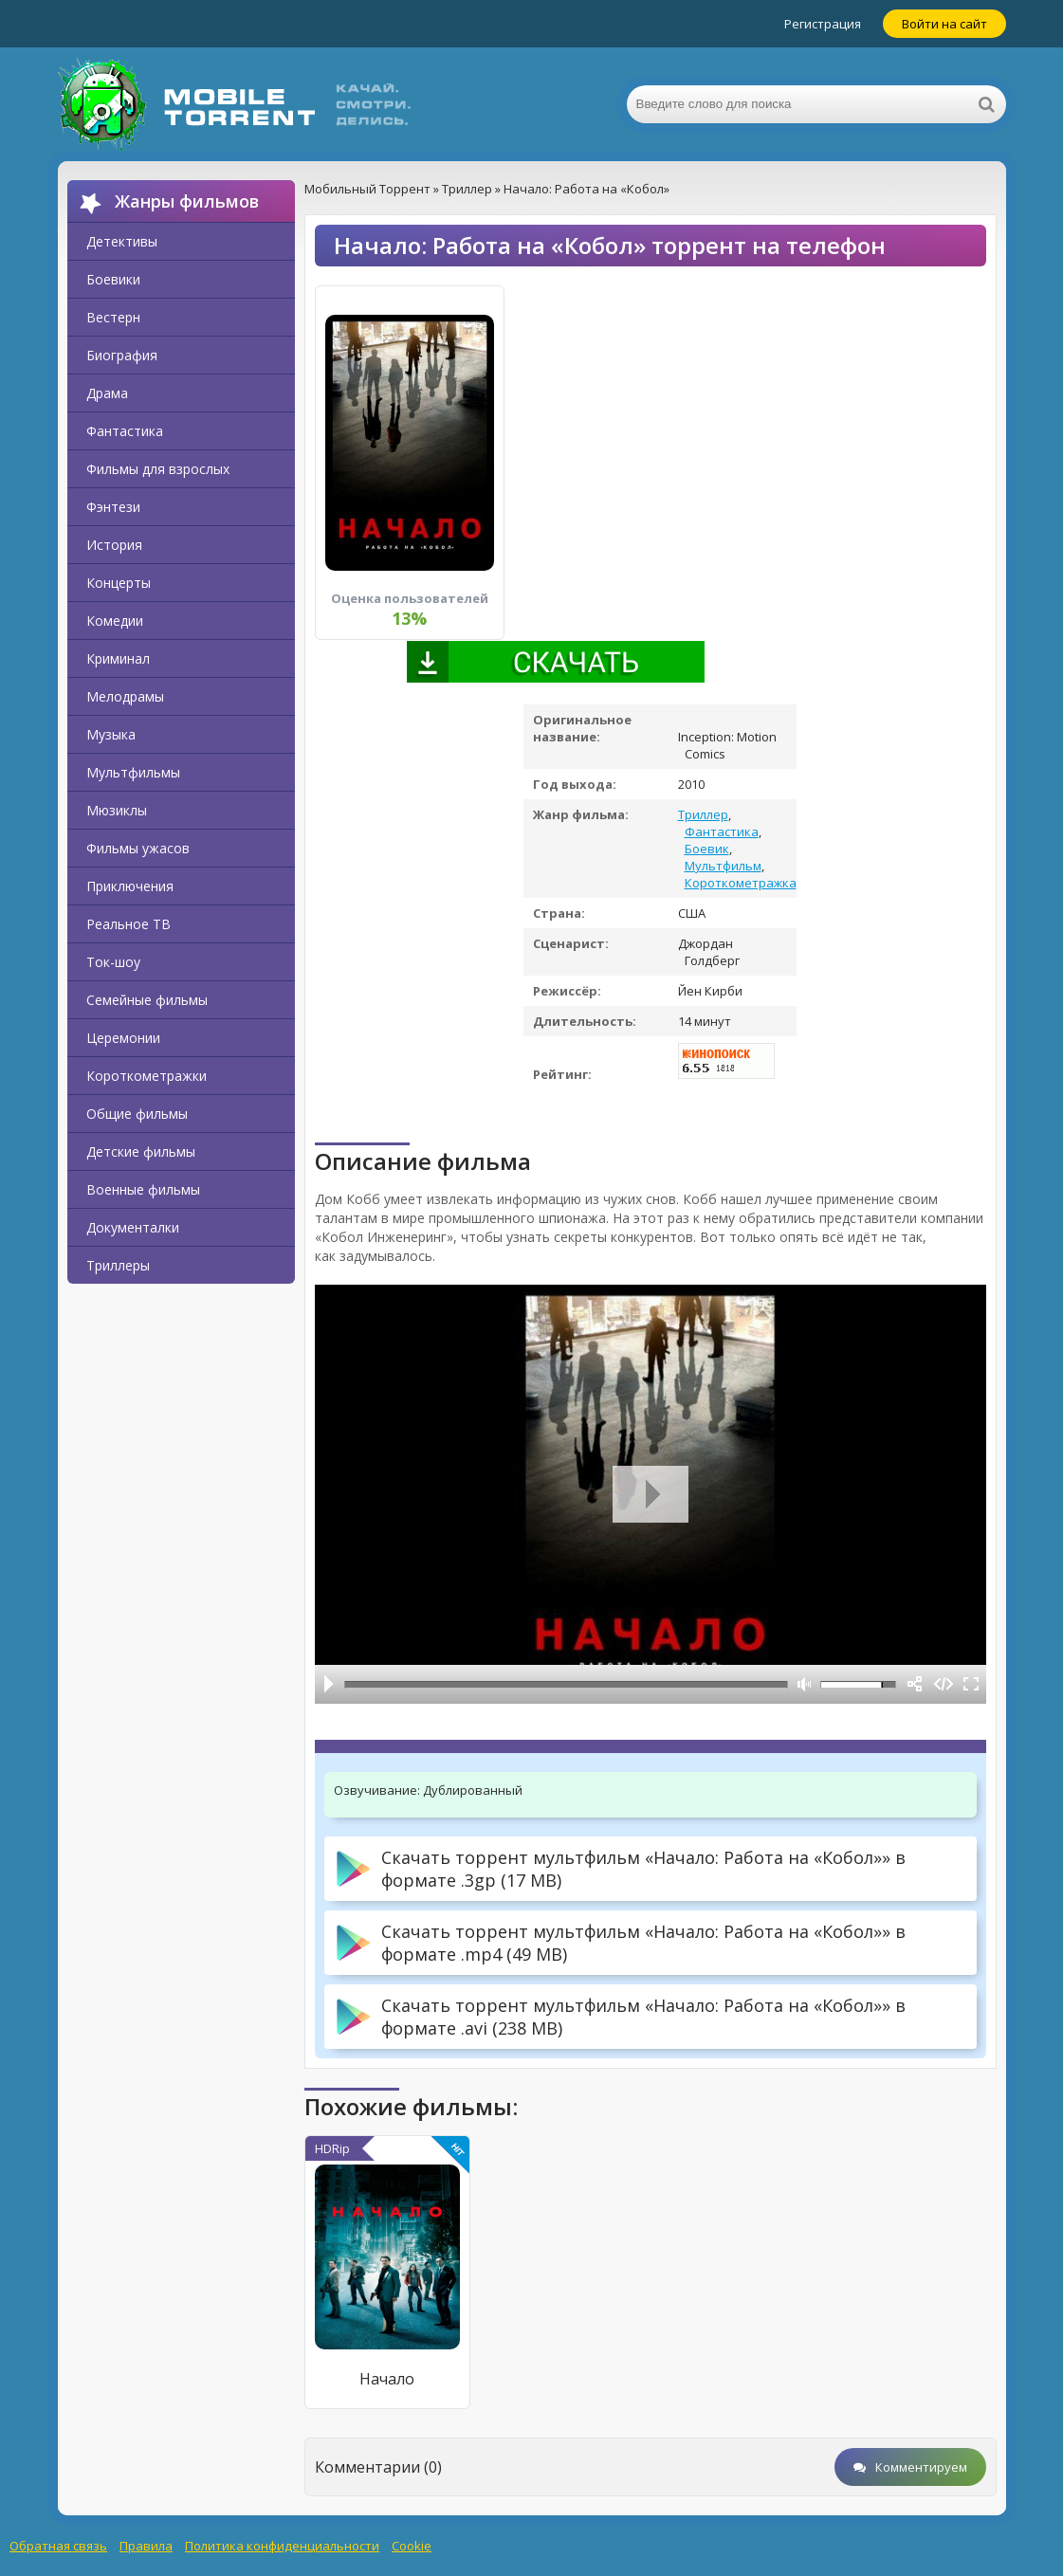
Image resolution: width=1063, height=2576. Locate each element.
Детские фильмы (140, 1151)
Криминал (118, 658)
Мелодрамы (125, 696)
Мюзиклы (116, 810)
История (114, 545)
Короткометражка (741, 882)
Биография (121, 355)
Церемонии (123, 1038)
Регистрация (822, 23)
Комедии (114, 621)
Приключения (130, 886)
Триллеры (118, 1265)
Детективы (121, 241)
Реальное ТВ (128, 924)
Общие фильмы (137, 1114)
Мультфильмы (133, 772)
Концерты (118, 583)
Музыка (111, 734)
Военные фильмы (143, 1189)
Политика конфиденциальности (282, 2545)
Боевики (113, 279)
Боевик (707, 848)
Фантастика (124, 431)
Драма (107, 393)
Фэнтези (113, 507)
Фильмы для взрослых (157, 469)
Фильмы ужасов (138, 848)
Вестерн (113, 317)
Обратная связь (58, 2545)
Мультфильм (723, 865)
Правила (146, 2545)
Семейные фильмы (147, 1000)
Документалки (132, 1227)
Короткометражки (146, 1076)
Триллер (703, 814)
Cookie (411, 2545)
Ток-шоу (113, 962)
